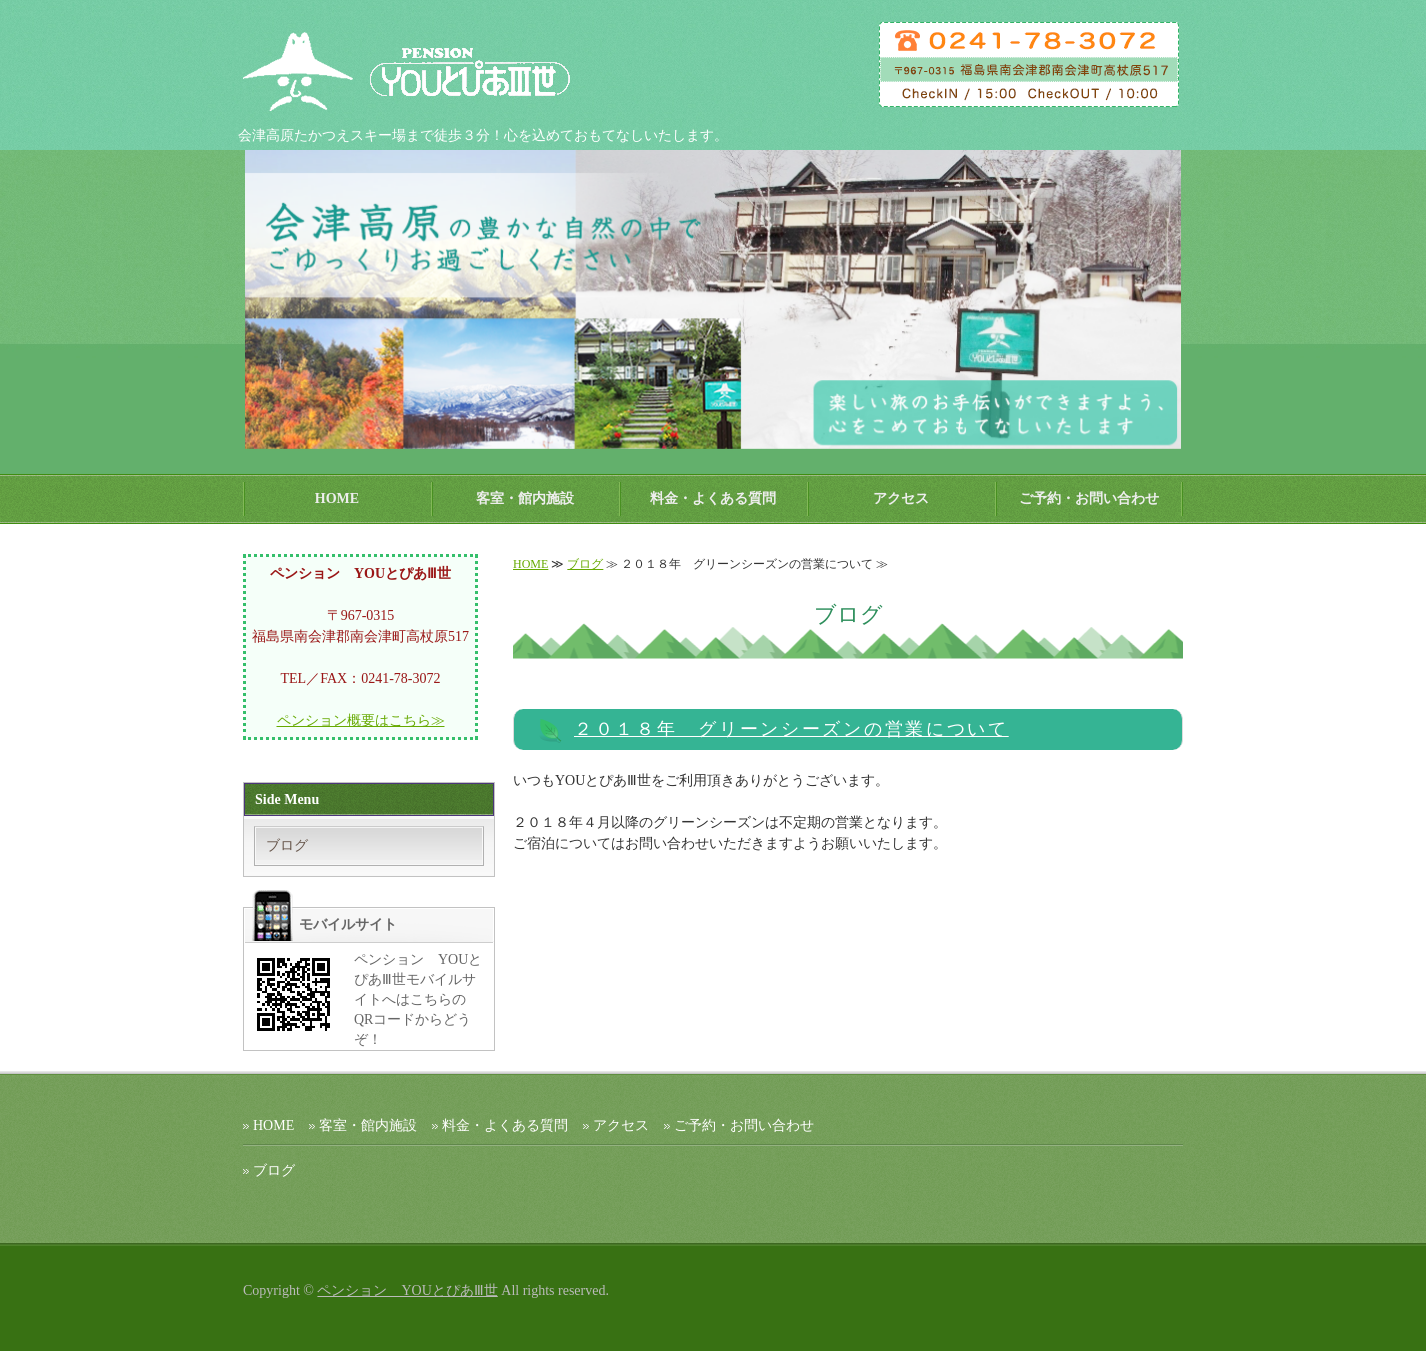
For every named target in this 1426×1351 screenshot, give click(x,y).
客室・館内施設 (525, 498)
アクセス (901, 498)
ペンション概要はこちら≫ (361, 720)
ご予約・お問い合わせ (1089, 498)
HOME (337, 498)
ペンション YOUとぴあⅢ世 (407, 1290)
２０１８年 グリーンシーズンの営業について (791, 729)
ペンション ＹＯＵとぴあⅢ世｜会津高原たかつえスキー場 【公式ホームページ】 (428, 70)
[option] (713, 299)
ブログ (585, 564)
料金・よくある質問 (713, 498)
